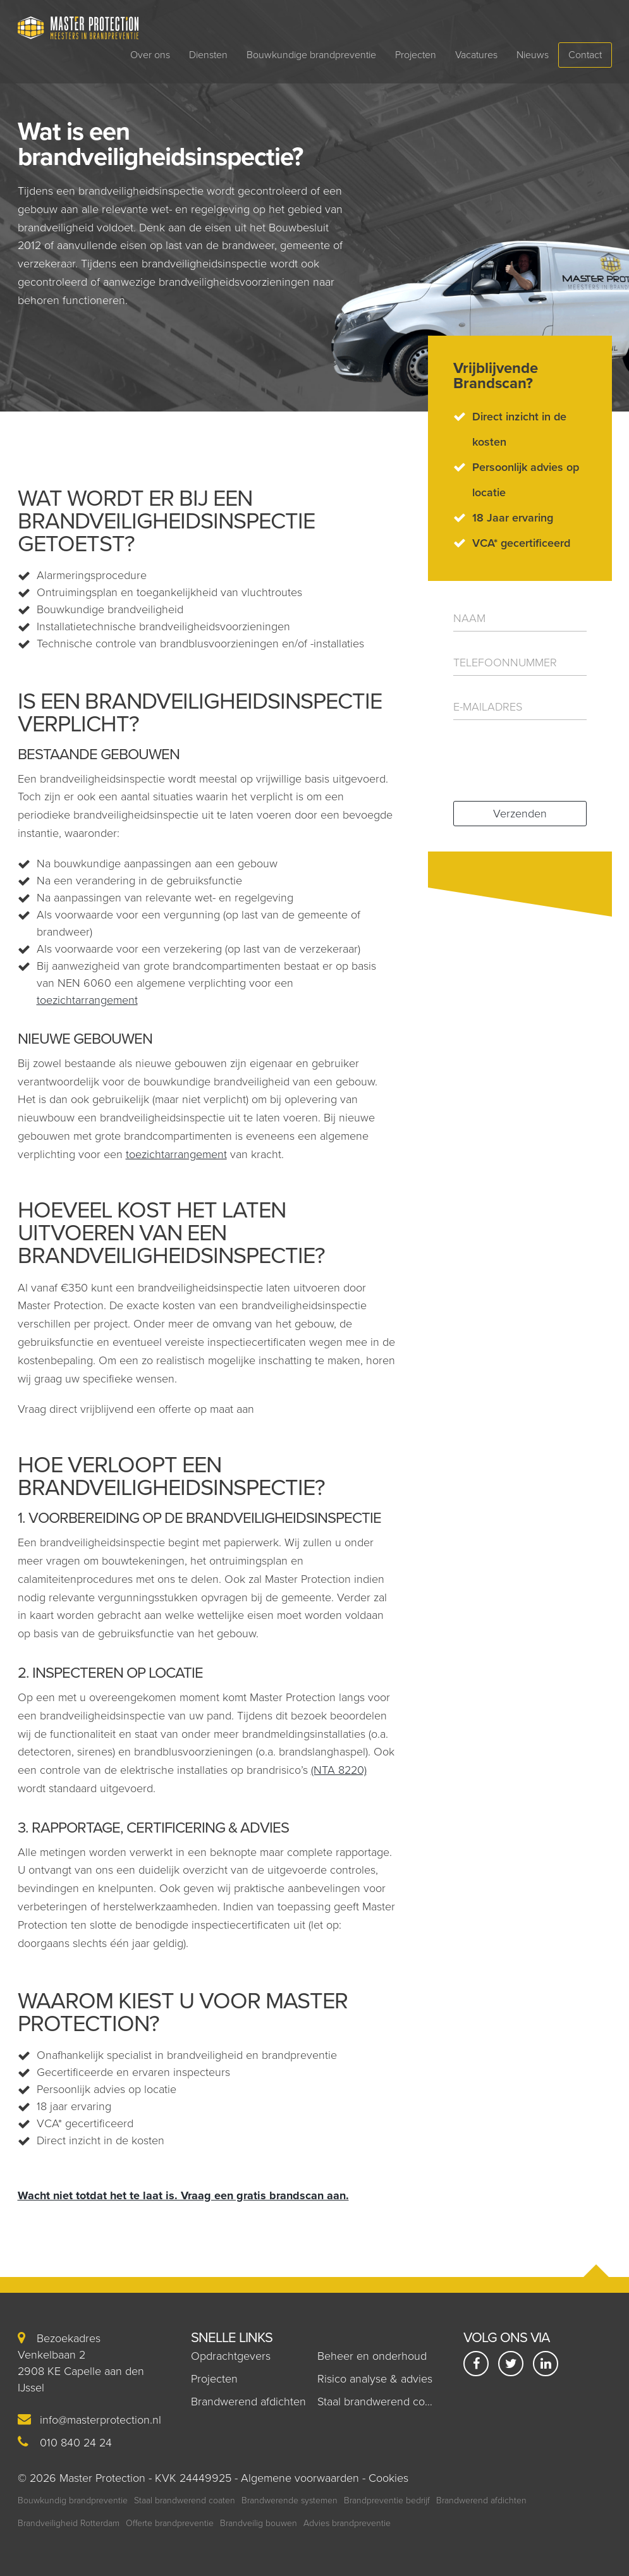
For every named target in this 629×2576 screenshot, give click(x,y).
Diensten (208, 55)
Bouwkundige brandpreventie (311, 55)
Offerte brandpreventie (170, 2523)
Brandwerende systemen (289, 2500)
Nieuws (532, 55)
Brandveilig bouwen (258, 2523)
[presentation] (530, 758)
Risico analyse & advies (374, 2379)
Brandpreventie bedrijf (387, 2500)
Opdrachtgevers (231, 2356)
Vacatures (476, 55)
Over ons (150, 55)
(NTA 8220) (339, 1770)
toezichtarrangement (87, 1000)
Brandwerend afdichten (248, 2401)
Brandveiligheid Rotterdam (68, 2523)
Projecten (415, 55)
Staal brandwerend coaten (381, 2401)
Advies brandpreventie (347, 2523)
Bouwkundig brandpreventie (73, 2500)
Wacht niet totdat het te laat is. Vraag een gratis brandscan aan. (183, 2195)
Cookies (388, 2478)
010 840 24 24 (76, 2443)
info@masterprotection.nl (100, 2420)
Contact (585, 55)
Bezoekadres (59, 2338)
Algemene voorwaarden (300, 2478)
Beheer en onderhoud (372, 2356)
